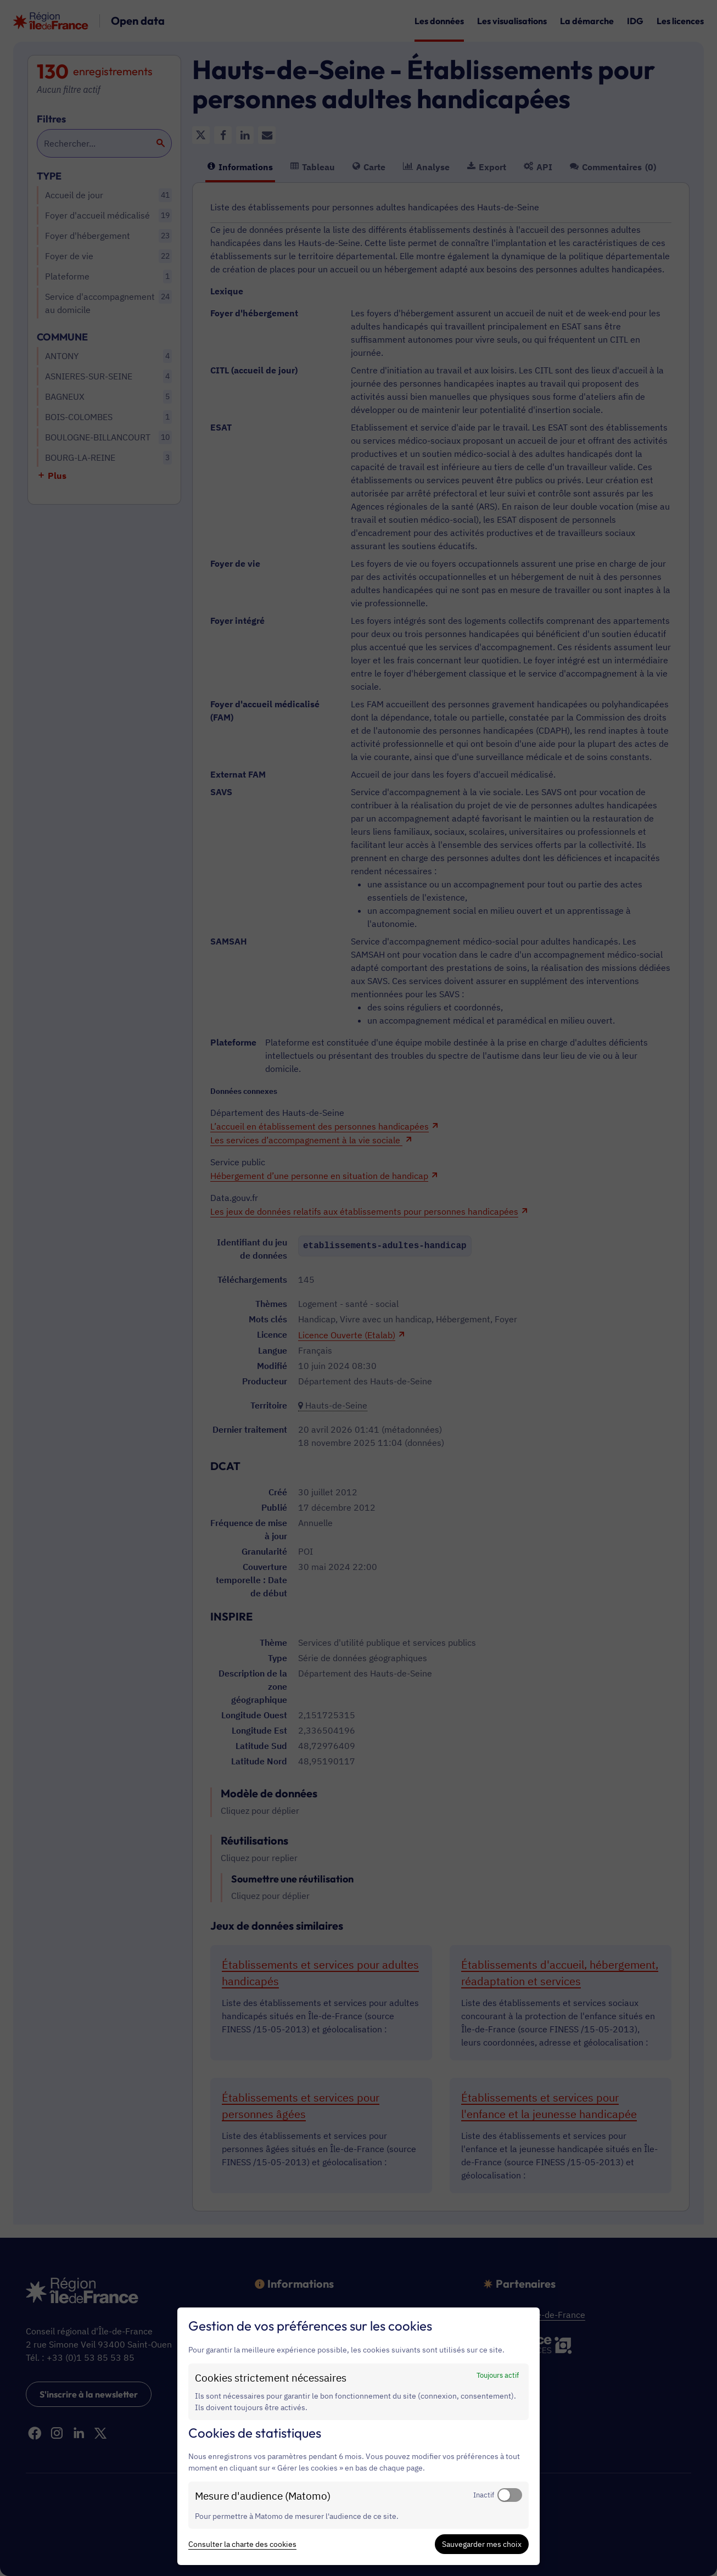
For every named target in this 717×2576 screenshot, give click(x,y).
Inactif (483, 2495)
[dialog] (358, 2436)
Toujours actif (498, 2375)
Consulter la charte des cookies (242, 2544)
